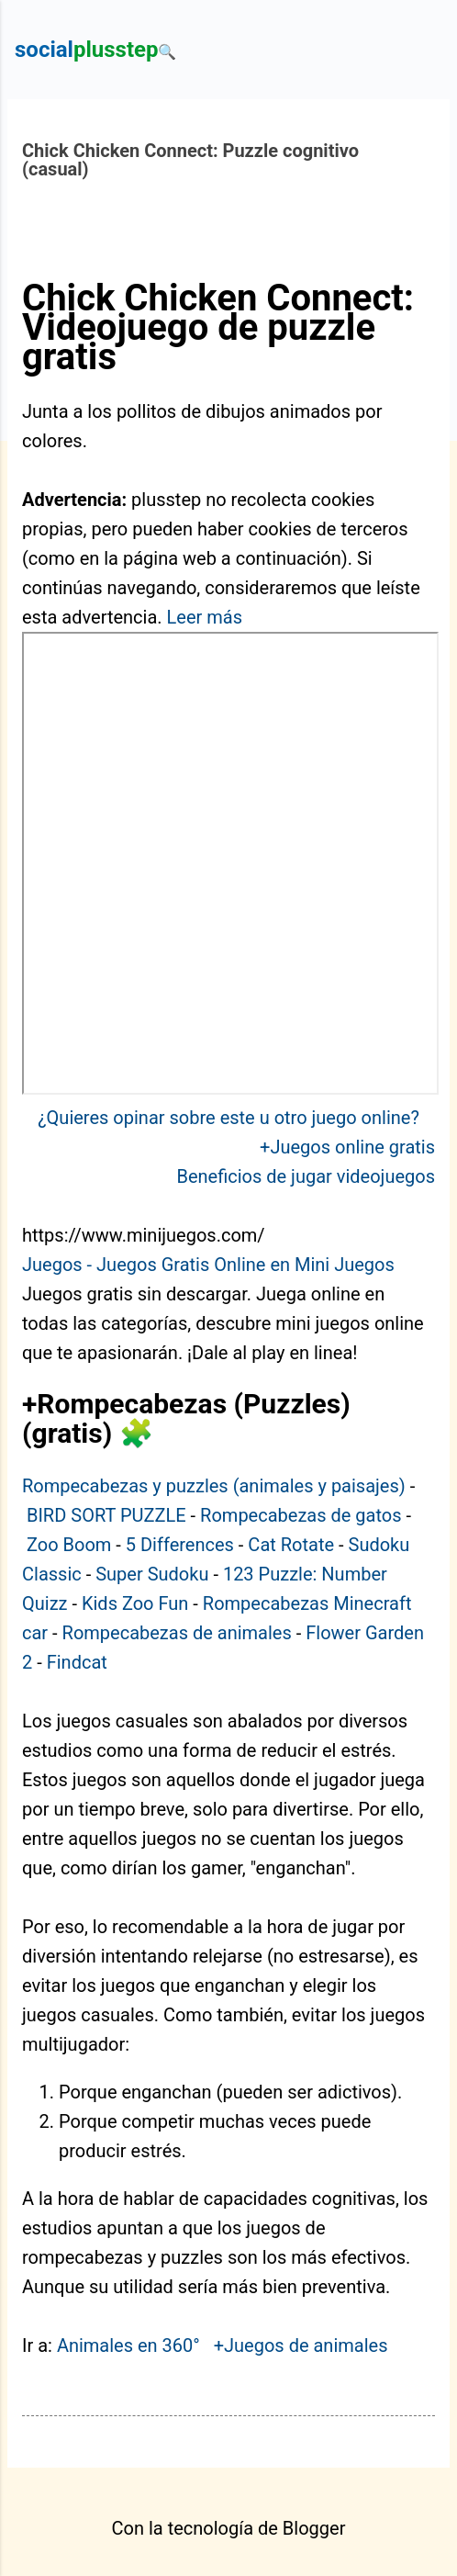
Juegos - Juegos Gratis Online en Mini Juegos (208, 1265)
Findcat (77, 1662)
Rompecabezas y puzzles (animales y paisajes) (214, 1486)
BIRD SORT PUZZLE (106, 1515)
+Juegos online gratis (347, 1147)
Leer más (204, 617)
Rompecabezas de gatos (300, 1515)
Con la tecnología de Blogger (229, 2528)
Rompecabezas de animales (177, 1633)
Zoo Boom (69, 1545)
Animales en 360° (128, 2345)
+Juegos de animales (301, 2345)
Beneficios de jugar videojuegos (305, 1176)
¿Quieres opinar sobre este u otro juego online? (228, 1118)
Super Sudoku (151, 1574)
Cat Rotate (291, 1545)
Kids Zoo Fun (135, 1603)
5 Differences (180, 1545)
